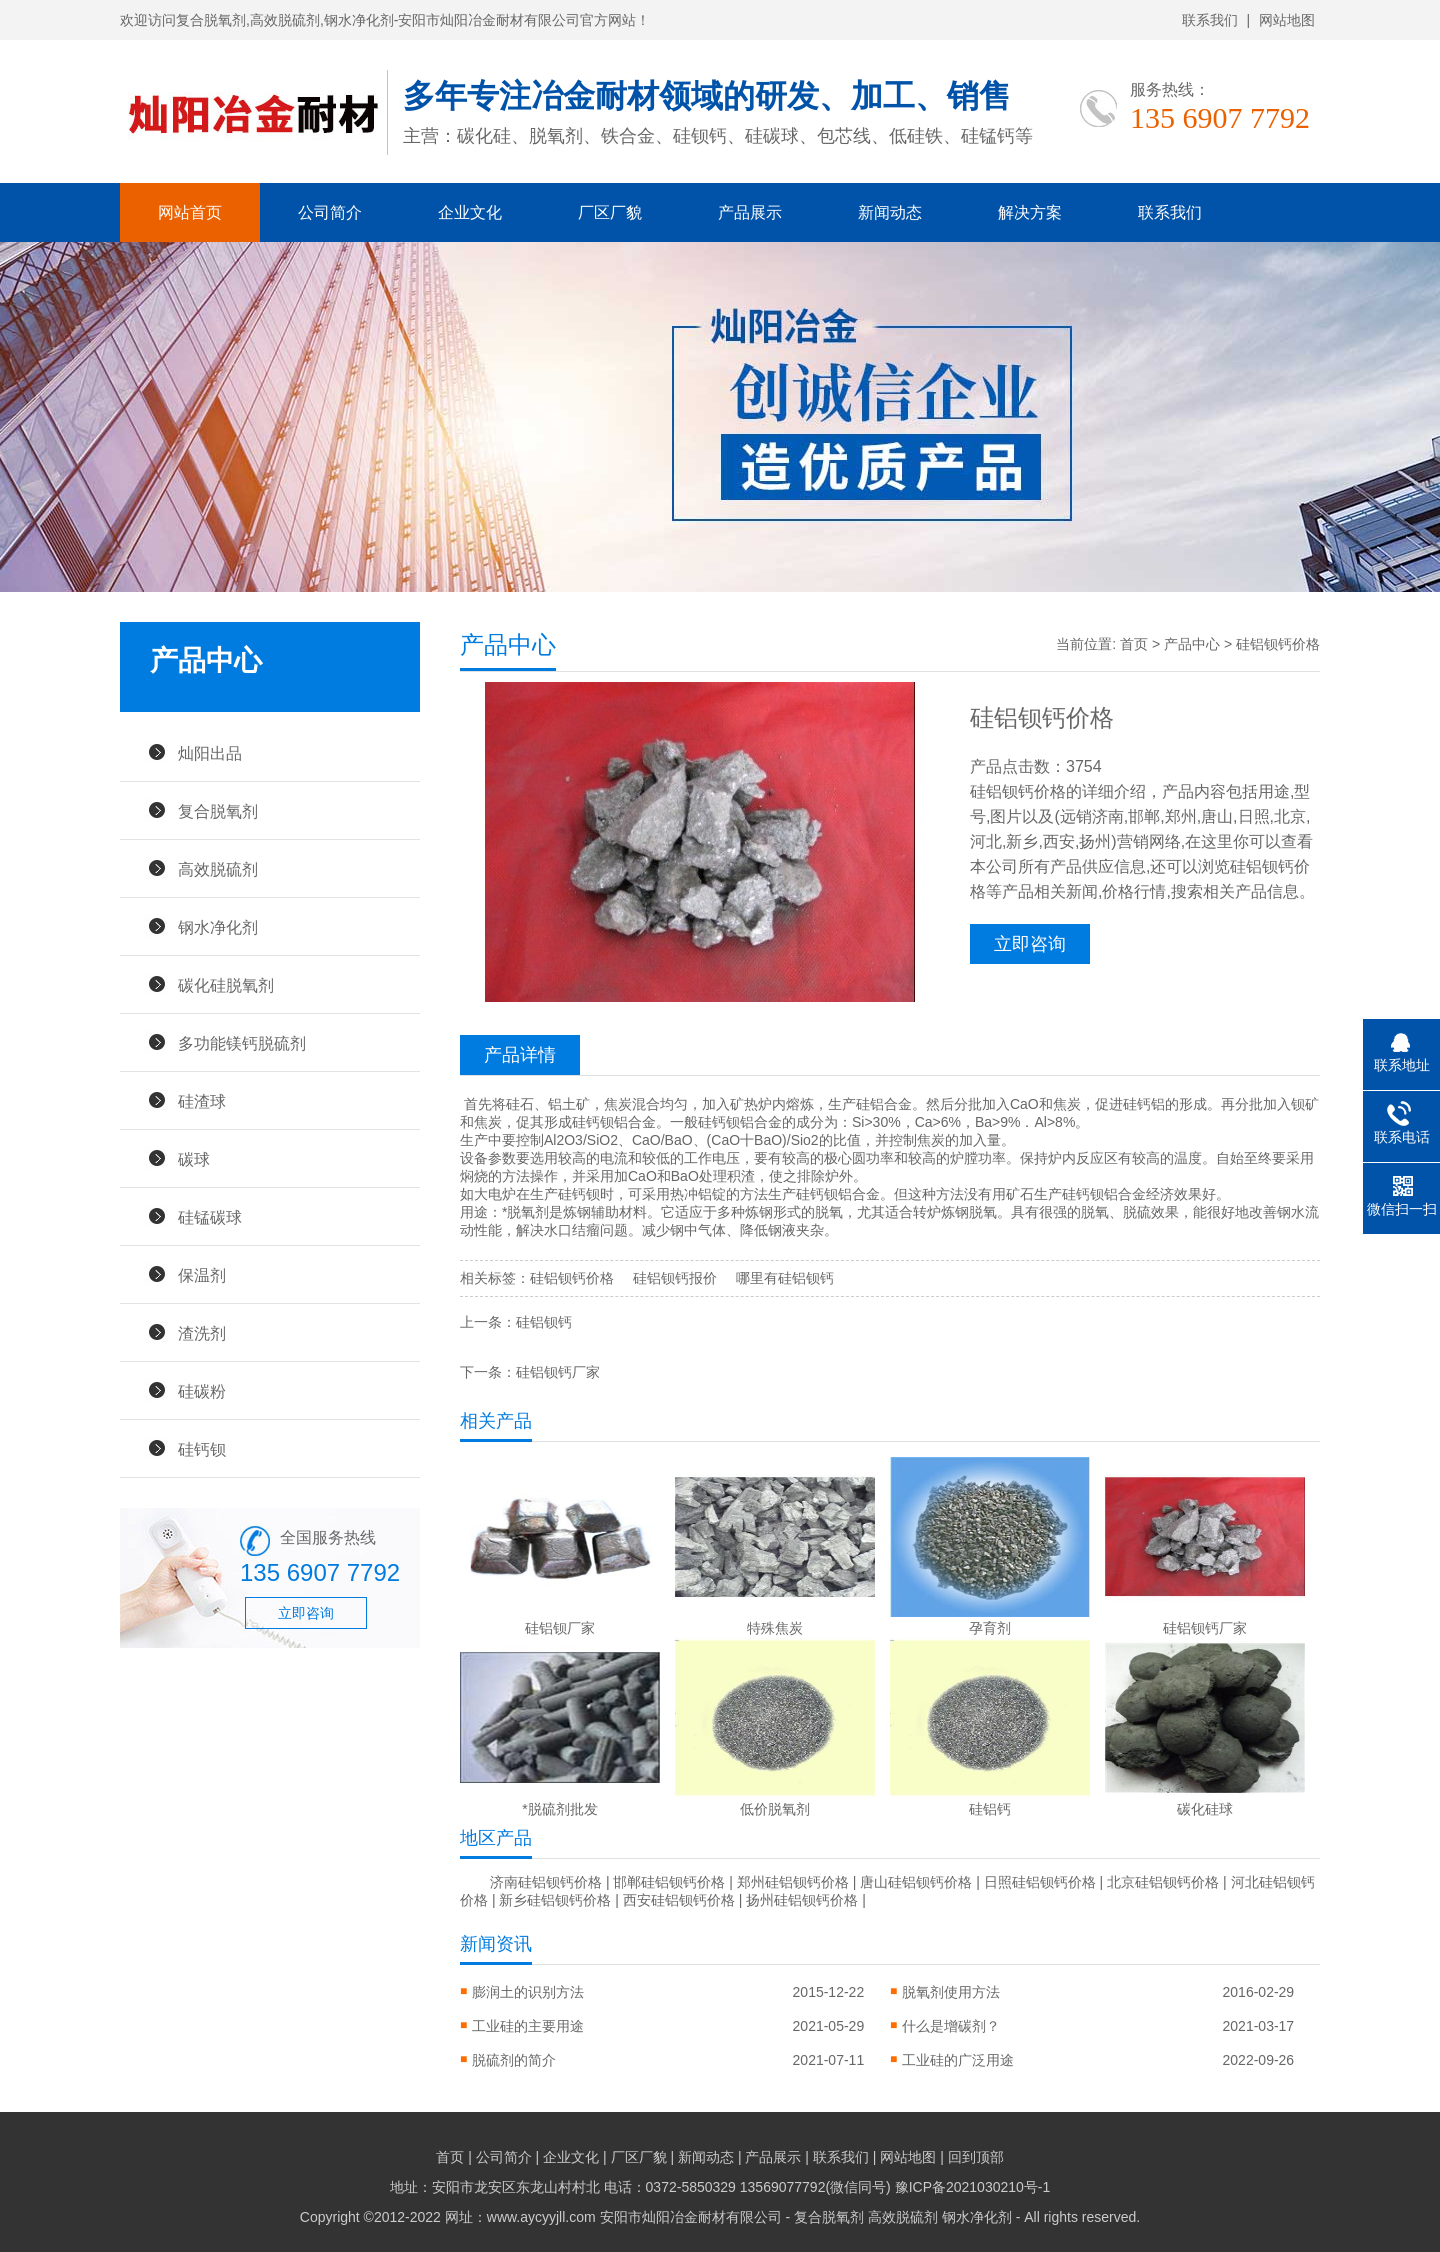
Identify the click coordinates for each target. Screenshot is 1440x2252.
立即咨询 (306, 1613)
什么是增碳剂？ (951, 2026)
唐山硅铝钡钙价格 (916, 1882)
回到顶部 (976, 2157)
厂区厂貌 (610, 212)
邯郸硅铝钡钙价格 (669, 1882)
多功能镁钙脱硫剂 (242, 1043)
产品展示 (750, 212)
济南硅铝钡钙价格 (546, 1882)
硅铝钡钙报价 (675, 1278)
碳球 (194, 1159)
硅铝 (870, 1104)
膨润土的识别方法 (528, 1992)
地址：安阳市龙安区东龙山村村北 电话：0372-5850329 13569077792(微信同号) (642, 2187)
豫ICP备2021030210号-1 (973, 2187)
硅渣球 (202, 1101)
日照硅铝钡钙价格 (1040, 1882)
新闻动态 (890, 212)
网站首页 (190, 212)
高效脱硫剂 (218, 869)
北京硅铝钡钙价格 (1163, 1882)
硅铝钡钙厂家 (558, 1372)
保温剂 (202, 1275)
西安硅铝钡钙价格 (679, 1900)
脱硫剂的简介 (514, 2060)
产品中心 (1192, 644)
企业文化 (470, 212)
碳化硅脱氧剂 (226, 985)
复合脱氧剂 (218, 811)
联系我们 (1210, 20)
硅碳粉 (202, 1391)
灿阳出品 (210, 753)
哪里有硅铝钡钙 (785, 1278)
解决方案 (1030, 212)
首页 (1134, 644)
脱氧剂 (528, 1212)
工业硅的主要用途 (528, 2026)
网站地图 (1287, 20)
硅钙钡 (202, 1449)
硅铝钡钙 (544, 1322)
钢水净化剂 (218, 927)
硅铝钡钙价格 (572, 1278)
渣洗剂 (202, 1333)
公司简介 (330, 212)
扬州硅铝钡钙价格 (802, 1900)
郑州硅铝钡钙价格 (793, 1882)
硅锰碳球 (210, 1217)
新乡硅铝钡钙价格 (555, 1900)
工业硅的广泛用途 (958, 2060)
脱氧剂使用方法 (951, 1992)
